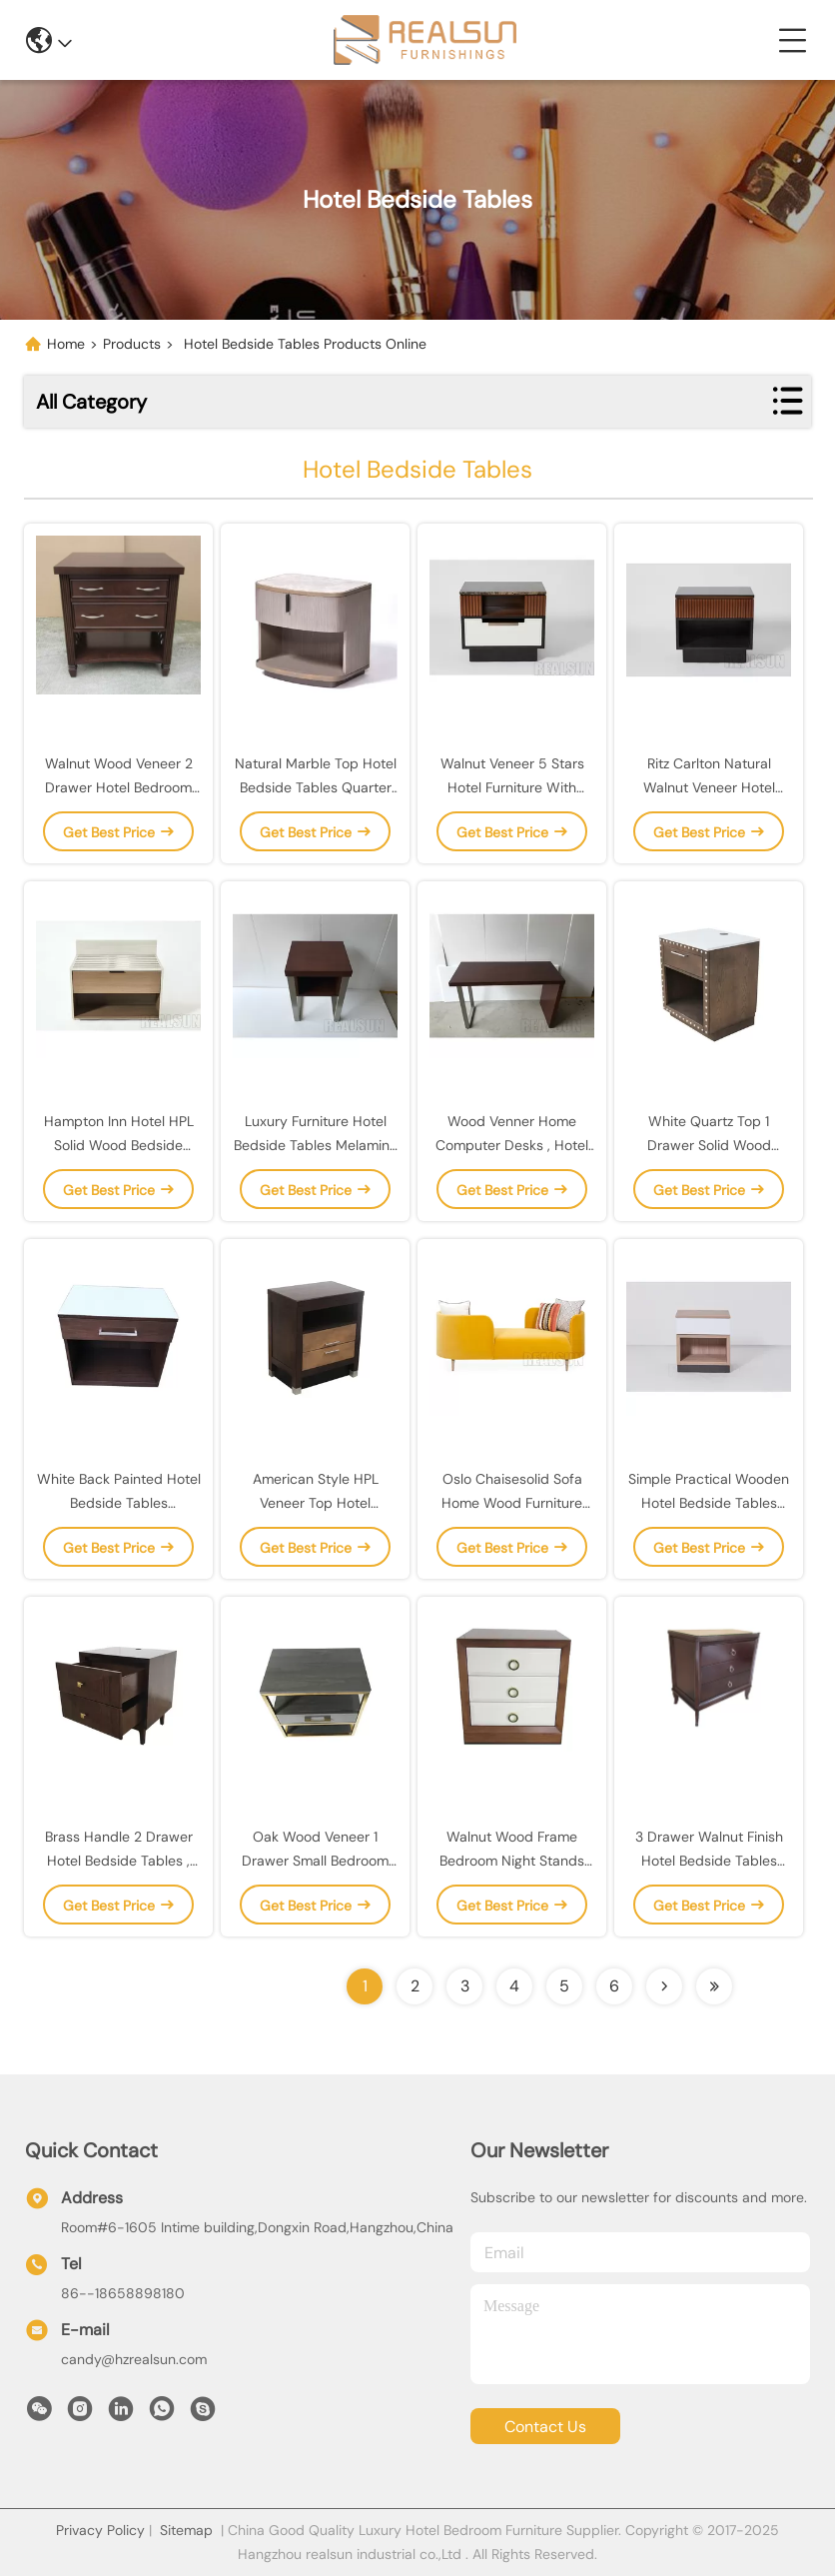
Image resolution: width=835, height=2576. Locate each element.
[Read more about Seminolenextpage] (664, 1986)
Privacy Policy (100, 2530)
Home (66, 344)
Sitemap (186, 2530)
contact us (545, 2426)
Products (132, 344)
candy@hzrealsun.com (134, 2359)
